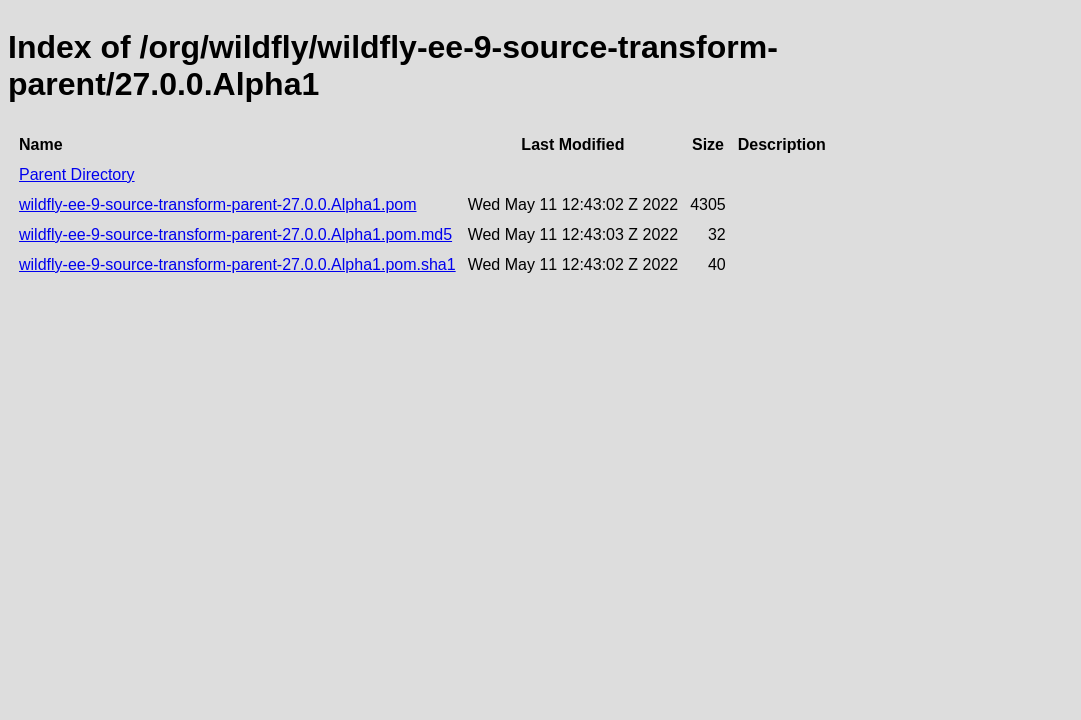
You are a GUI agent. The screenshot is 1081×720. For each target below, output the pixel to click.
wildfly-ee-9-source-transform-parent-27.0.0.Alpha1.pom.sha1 (237, 264)
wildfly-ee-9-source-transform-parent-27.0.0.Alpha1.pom (218, 204)
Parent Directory (77, 174)
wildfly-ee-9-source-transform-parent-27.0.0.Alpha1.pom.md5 (235, 234)
